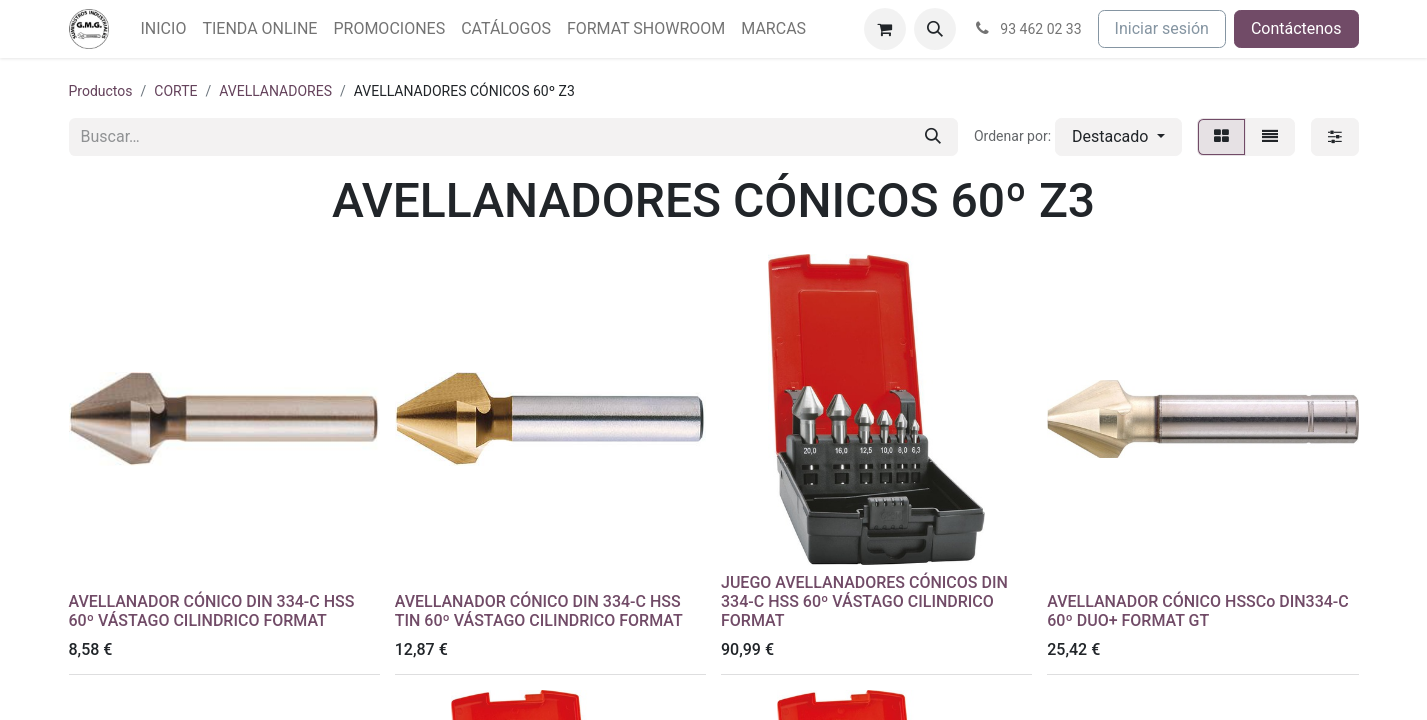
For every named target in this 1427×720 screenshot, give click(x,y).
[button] (935, 29)
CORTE (175, 91)
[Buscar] (933, 137)
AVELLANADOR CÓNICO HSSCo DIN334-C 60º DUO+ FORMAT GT (1198, 611)
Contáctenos (1296, 28)
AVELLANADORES (275, 91)
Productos (101, 91)
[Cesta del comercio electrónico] (885, 29)
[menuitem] (164, 29)
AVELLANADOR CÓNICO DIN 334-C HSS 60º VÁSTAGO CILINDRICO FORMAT (212, 611)
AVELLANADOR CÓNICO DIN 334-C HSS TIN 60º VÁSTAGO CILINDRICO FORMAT (539, 611)
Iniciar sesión (1162, 28)
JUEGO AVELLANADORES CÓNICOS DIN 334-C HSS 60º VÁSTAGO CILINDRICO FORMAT (864, 601)
